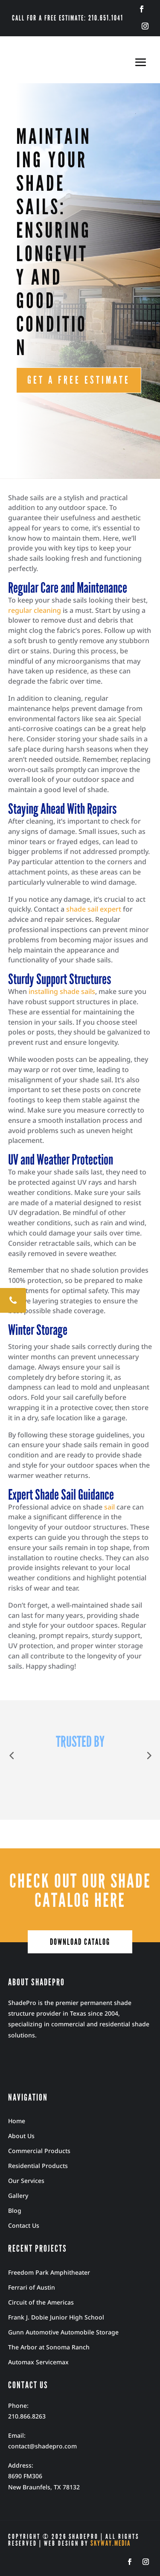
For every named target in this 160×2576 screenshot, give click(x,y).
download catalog (80, 1942)
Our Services (26, 2181)
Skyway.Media (110, 2543)
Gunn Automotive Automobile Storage (63, 2332)
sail (109, 1507)
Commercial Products (39, 2151)
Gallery (18, 2195)
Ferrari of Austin (31, 2287)
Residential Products (38, 2166)
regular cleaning (34, 610)
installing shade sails (62, 991)
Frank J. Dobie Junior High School (56, 2317)
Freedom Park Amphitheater (49, 2272)
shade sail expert (93, 909)
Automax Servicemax (38, 2362)
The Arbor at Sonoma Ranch (49, 2347)
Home (16, 2121)
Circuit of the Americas (41, 2302)
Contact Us (23, 2225)
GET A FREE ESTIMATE (78, 380)
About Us (21, 2136)
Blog (14, 2210)
